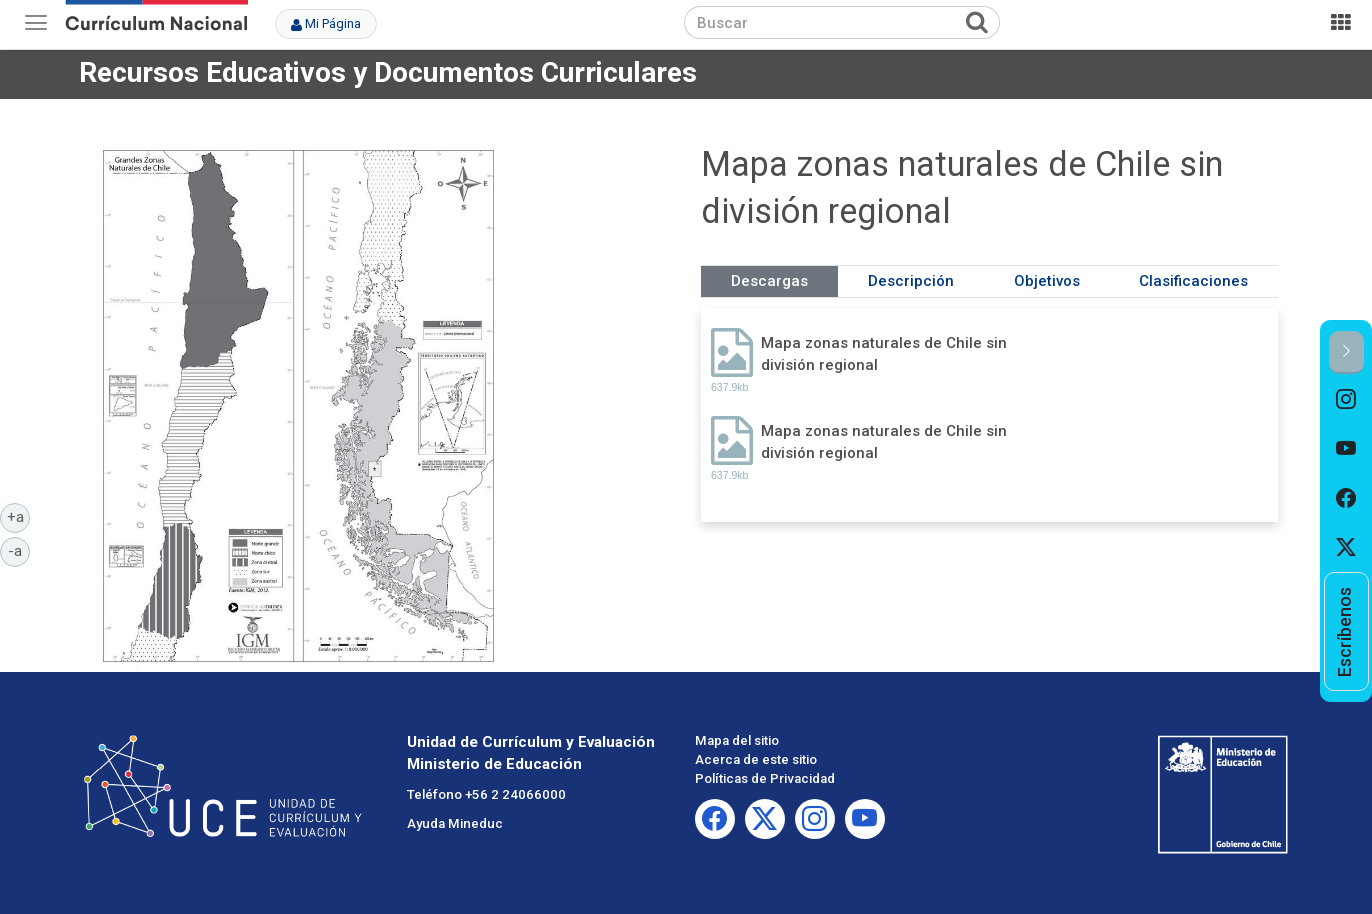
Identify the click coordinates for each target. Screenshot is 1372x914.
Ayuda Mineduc (455, 823)
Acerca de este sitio (756, 759)
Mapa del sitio (737, 740)
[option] (1346, 399)
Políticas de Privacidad (765, 778)
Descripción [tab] (911, 281)
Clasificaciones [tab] (1193, 281)
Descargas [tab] (769, 281)
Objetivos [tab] (1047, 281)
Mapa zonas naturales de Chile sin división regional (884, 353)
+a (19, 516)
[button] (1346, 352)
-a (19, 550)
